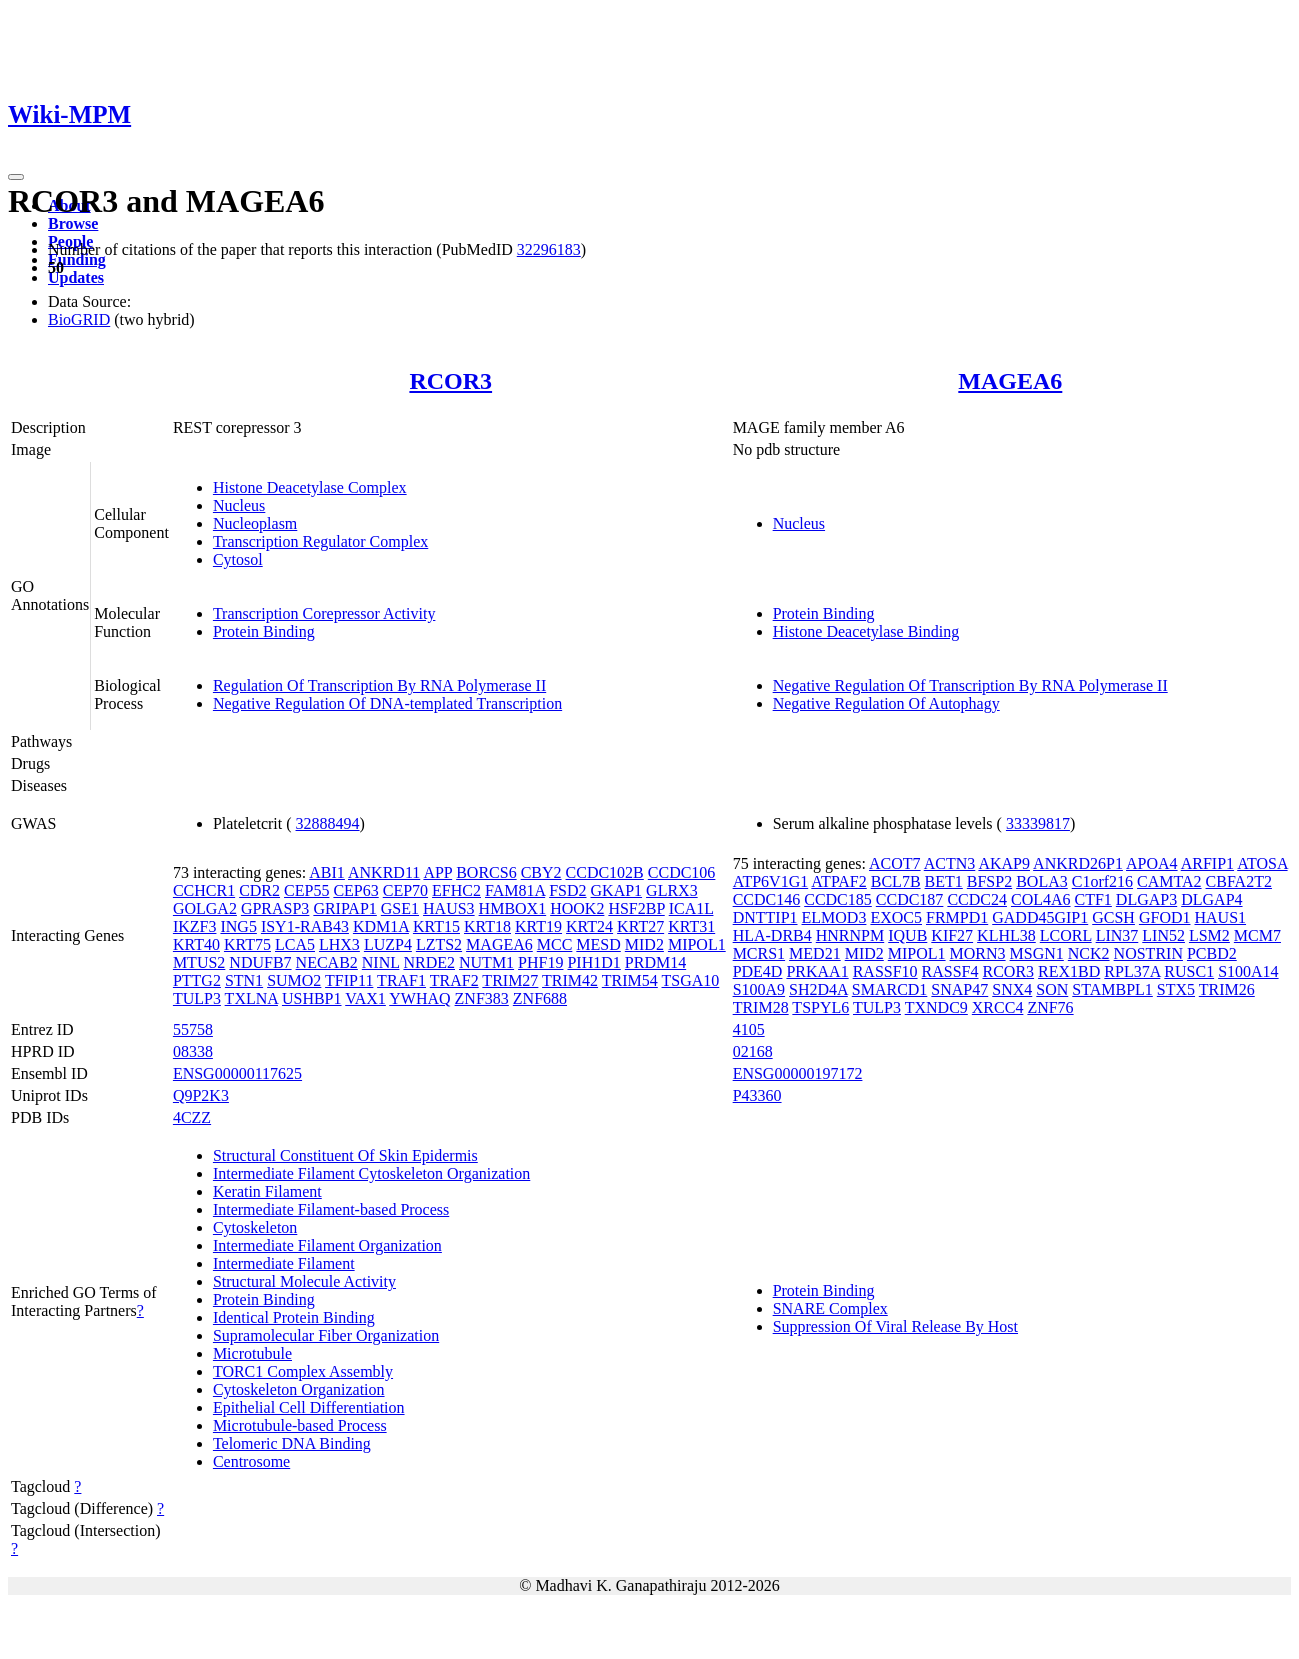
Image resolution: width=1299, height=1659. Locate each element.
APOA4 (1152, 863)
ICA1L (691, 908)
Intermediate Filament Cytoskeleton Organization (371, 1173)
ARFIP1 (1207, 863)
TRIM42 (570, 980)
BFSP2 (989, 881)
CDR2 (259, 890)
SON (1052, 989)
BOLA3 (1042, 881)
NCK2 (1089, 953)
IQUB (907, 935)
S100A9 (759, 989)
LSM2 (1209, 935)
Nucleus (239, 505)
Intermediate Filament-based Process (331, 1209)
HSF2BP (636, 908)
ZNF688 (540, 998)
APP (437, 872)
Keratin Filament (267, 1191)
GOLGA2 (205, 908)
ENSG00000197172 (798, 1073)
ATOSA (1262, 863)
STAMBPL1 (1112, 989)
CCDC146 (767, 899)
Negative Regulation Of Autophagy (886, 703)
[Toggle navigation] (16, 177)
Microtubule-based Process (300, 1425)
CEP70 (405, 890)
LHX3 (339, 944)
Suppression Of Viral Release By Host (895, 1326)
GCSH (1113, 917)
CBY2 (541, 872)
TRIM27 (510, 980)
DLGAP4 (1211, 899)
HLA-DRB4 (772, 935)
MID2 (644, 944)
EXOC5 (896, 917)
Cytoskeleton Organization (299, 1389)
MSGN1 (1037, 953)
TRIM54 (630, 980)
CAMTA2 (1169, 881)
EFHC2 (456, 890)
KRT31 (691, 926)
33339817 (1038, 823)
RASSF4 (950, 971)
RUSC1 (1189, 971)
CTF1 (1093, 899)
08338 (193, 1051)
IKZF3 (195, 926)
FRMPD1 (957, 917)
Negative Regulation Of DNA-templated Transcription (387, 703)
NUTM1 (486, 962)
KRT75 (247, 944)
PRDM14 (655, 962)
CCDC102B (605, 872)
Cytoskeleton (255, 1227)
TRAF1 (401, 980)
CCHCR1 (204, 890)
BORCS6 (486, 872)
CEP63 (355, 890)
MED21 (815, 953)
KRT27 (640, 926)
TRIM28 (761, 1007)
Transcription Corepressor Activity (324, 613)
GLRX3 (672, 890)
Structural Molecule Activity (304, 1281)
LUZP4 (388, 944)
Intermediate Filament (284, 1263)
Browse (73, 223)
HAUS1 (1220, 917)
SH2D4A (818, 989)
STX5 (1176, 989)
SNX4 (1012, 989)
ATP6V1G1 (771, 881)
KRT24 (589, 926)
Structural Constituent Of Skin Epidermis (345, 1155)
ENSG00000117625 (237, 1073)
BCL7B (896, 881)
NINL (381, 962)
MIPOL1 (697, 944)
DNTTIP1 (765, 917)
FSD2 (567, 890)
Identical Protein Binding (294, 1317)
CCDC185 (838, 899)
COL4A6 (1041, 899)
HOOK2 (577, 908)
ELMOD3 (834, 917)
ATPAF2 (838, 881)
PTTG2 (197, 980)
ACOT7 (895, 863)
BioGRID (79, 319)
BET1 (944, 881)
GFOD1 (1165, 917)
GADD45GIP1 (1040, 917)
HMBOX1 (513, 908)
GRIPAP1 (344, 908)
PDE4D (758, 971)
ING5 (238, 926)
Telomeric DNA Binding (292, 1443)
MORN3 (978, 953)
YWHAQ (419, 998)
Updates (76, 277)
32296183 (549, 249)
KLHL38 (1006, 935)
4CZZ (192, 1117)
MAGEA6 (1010, 381)
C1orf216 (1102, 881)
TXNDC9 (936, 1007)
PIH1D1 (593, 962)
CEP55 (306, 890)
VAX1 (365, 998)
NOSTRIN (1148, 953)
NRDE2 (429, 962)
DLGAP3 (1146, 899)
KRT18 (487, 926)
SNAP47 (959, 989)
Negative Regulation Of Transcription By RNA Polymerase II (970, 685)
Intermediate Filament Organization (327, 1245)
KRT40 (196, 944)
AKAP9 (1004, 863)
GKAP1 (617, 890)
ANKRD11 (384, 872)
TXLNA (251, 998)
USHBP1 (312, 998)
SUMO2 (294, 980)
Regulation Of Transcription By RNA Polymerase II (379, 685)
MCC (555, 944)
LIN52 (1163, 935)
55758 (193, 1029)
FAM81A (515, 890)
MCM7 (1257, 935)
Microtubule (252, 1353)
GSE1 (400, 908)
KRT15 (436, 926)
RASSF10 (885, 971)
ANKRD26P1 (1078, 863)
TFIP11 (349, 980)
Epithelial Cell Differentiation (309, 1407)
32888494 (328, 823)
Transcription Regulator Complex (320, 541)
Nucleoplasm (255, 523)
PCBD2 (1212, 953)
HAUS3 (449, 908)
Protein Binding (264, 631)
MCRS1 (759, 953)
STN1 (244, 980)
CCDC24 (977, 899)
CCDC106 (682, 872)
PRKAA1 (817, 971)
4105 (749, 1029)
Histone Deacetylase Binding (866, 631)
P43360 (757, 1095)
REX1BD (1069, 971)
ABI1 (327, 872)
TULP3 (197, 998)
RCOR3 (450, 381)
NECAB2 (327, 962)
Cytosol (238, 559)
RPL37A (1132, 971)
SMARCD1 (890, 989)
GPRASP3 (275, 908)
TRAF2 (454, 980)
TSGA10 (691, 980)
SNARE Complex (830, 1308)
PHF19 (540, 962)
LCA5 (295, 944)
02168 (753, 1051)
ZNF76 (1050, 1007)
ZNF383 (482, 998)
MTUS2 (199, 962)
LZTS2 (439, 944)
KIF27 (952, 935)
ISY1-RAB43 (305, 926)
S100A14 (1248, 971)
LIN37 (1117, 935)
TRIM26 (1227, 989)
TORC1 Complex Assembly (303, 1371)
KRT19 (538, 926)
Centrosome (251, 1461)
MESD (598, 944)
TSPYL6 (820, 1007)
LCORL (1066, 935)
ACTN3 (950, 863)
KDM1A (381, 926)
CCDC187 (910, 899)
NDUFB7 (260, 962)
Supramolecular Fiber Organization (326, 1335)
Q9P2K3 (201, 1095)
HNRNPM (850, 935)
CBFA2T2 (1239, 881)
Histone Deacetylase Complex (310, 487)
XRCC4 (998, 1007)
